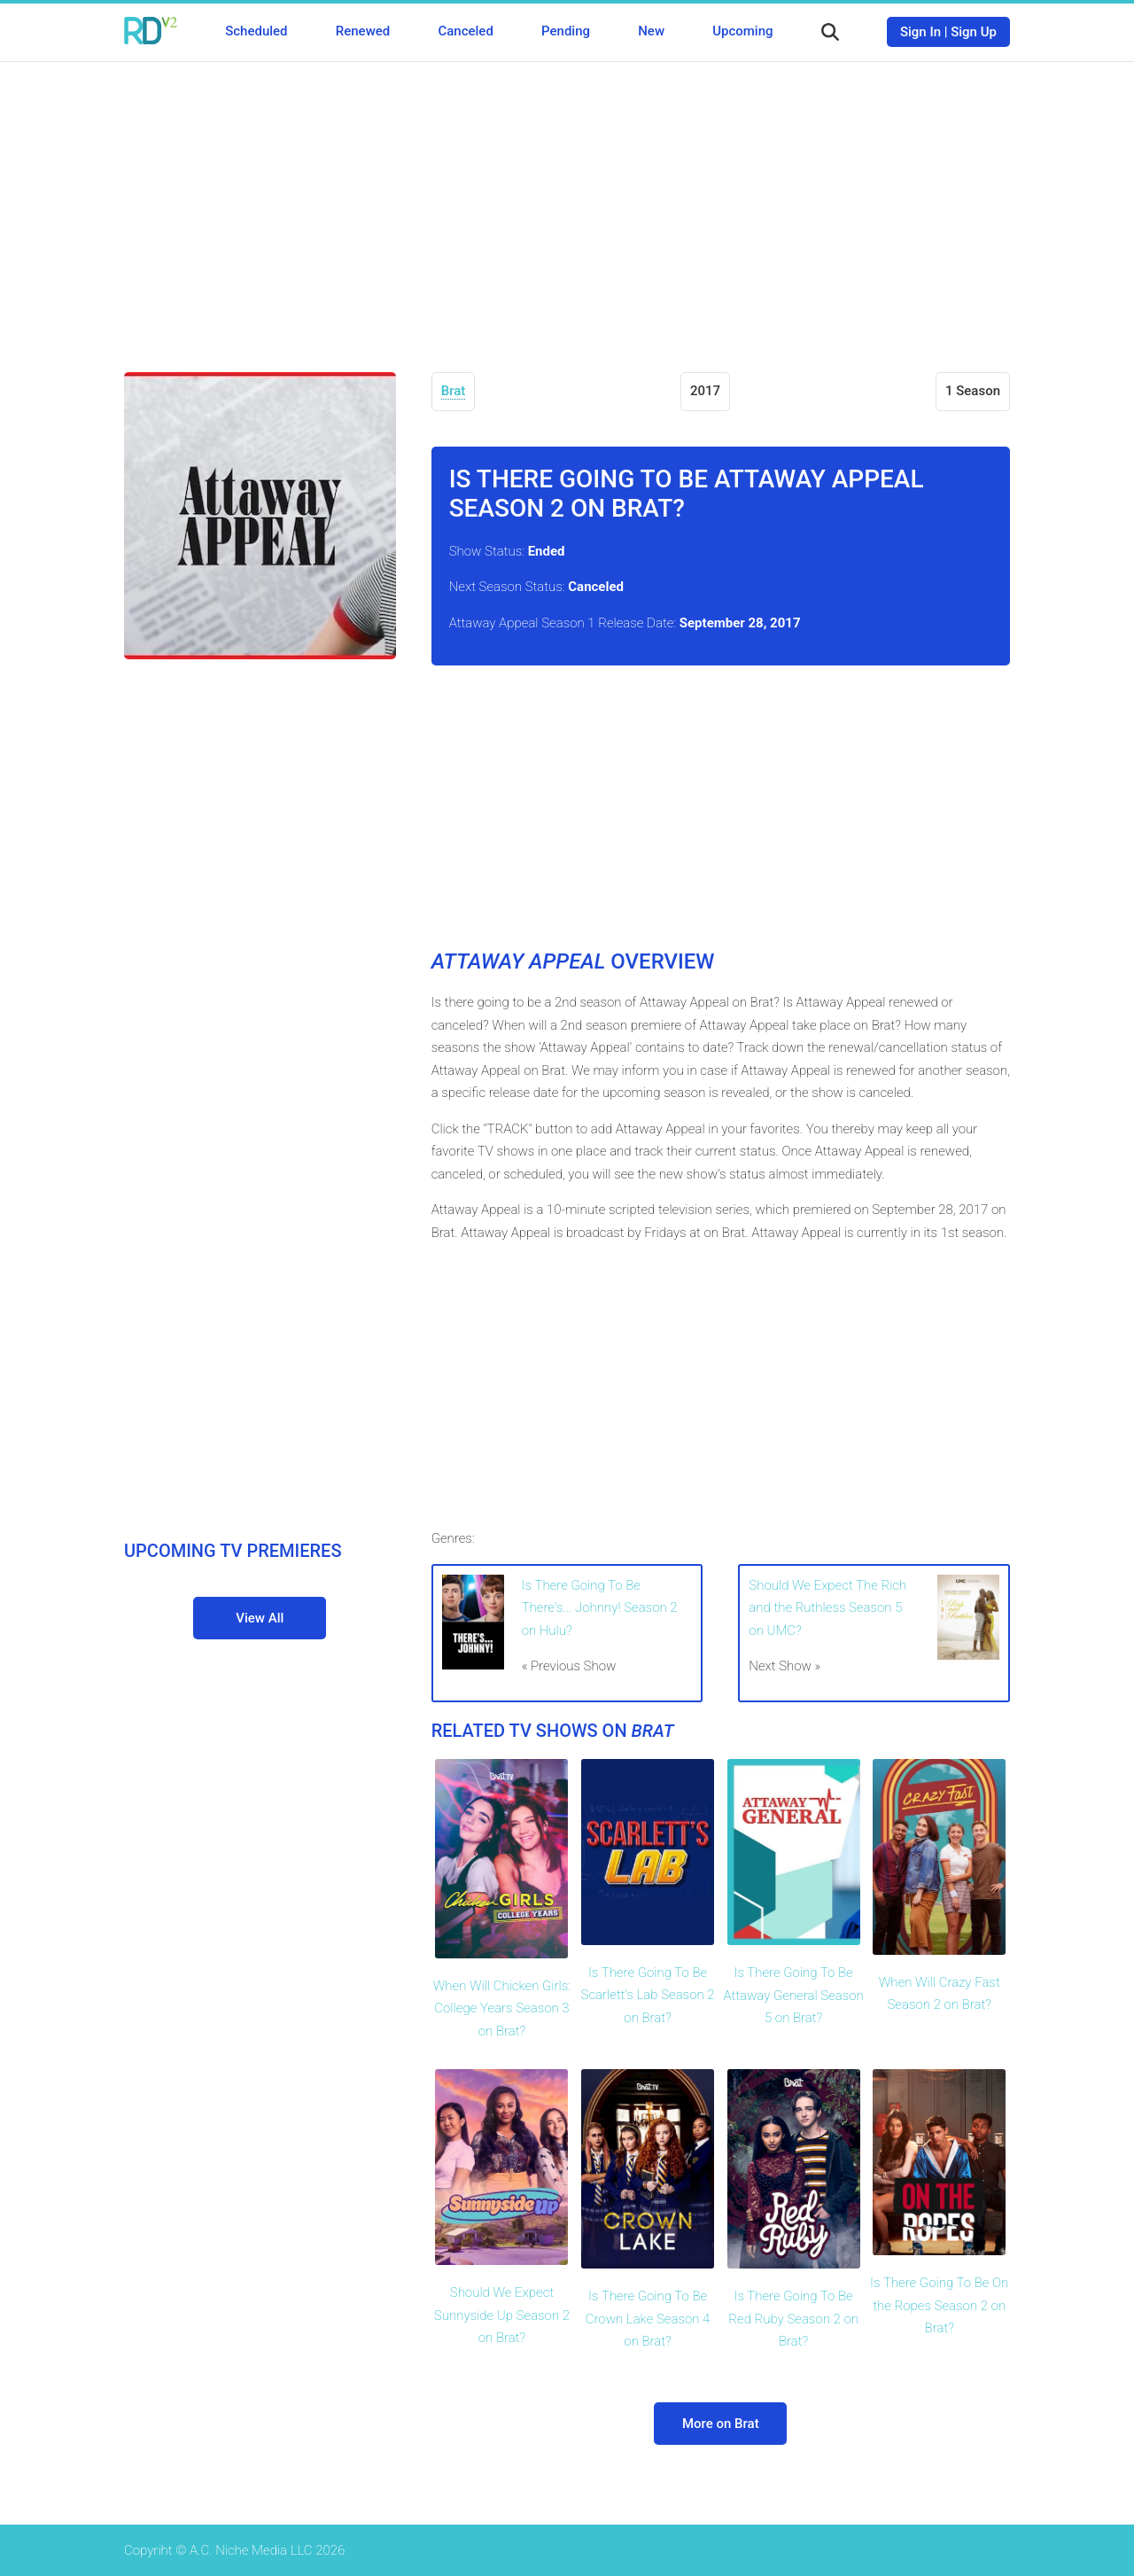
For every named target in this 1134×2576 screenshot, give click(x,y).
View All (260, 1618)
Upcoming (742, 31)
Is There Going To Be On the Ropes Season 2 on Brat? (939, 2305)
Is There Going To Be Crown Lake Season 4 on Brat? (648, 2318)
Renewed (363, 31)
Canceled (465, 31)
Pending (565, 31)
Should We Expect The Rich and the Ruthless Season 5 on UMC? (827, 1607)
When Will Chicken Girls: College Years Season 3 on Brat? (502, 2008)
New (651, 31)
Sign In (920, 32)
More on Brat (720, 2424)
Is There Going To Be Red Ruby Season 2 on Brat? (793, 2318)
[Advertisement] (567, 204)
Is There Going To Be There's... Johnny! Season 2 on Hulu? (600, 1607)
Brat (453, 391)
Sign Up (974, 32)
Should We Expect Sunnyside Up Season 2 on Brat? (502, 2315)
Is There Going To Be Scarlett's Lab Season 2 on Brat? (648, 1995)
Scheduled (256, 31)
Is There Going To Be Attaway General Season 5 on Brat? (793, 1995)
